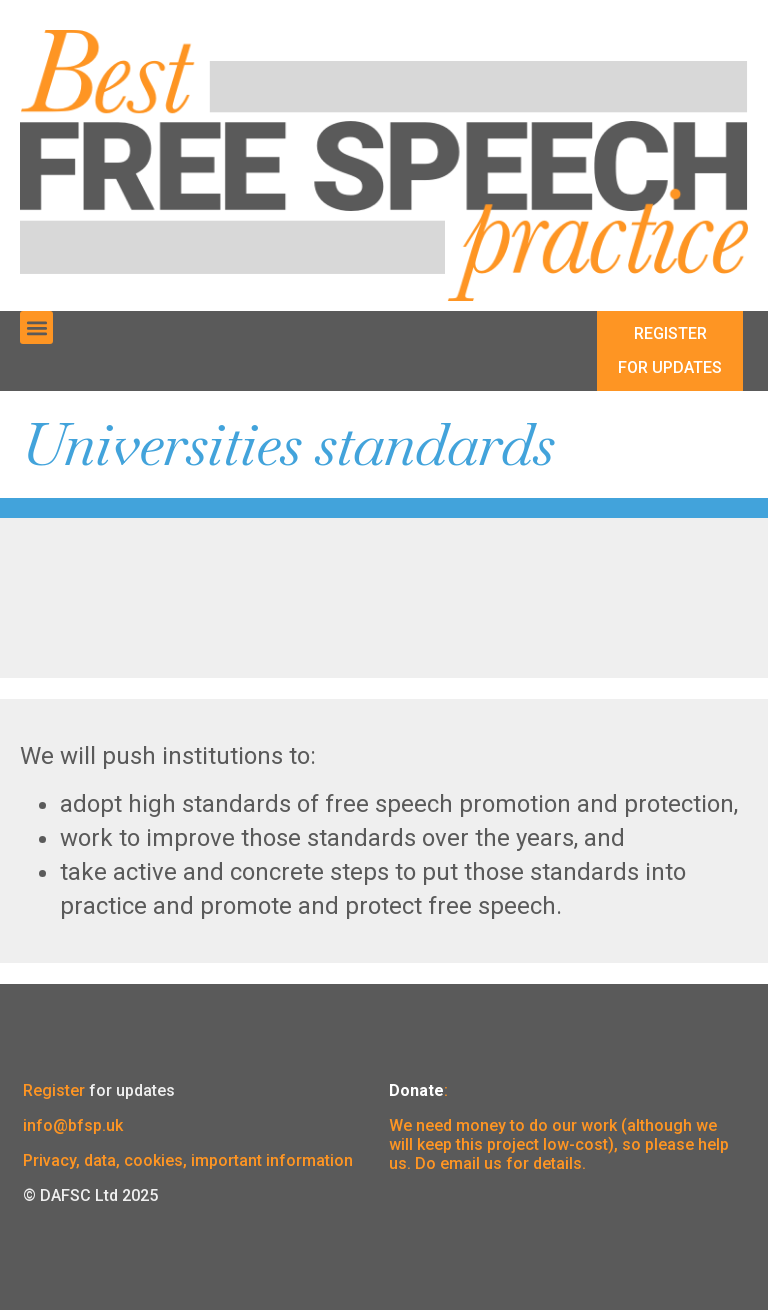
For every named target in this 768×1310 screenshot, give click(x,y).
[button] (36, 327)
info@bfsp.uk (73, 1125)
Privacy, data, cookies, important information (188, 1160)
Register (54, 1090)
